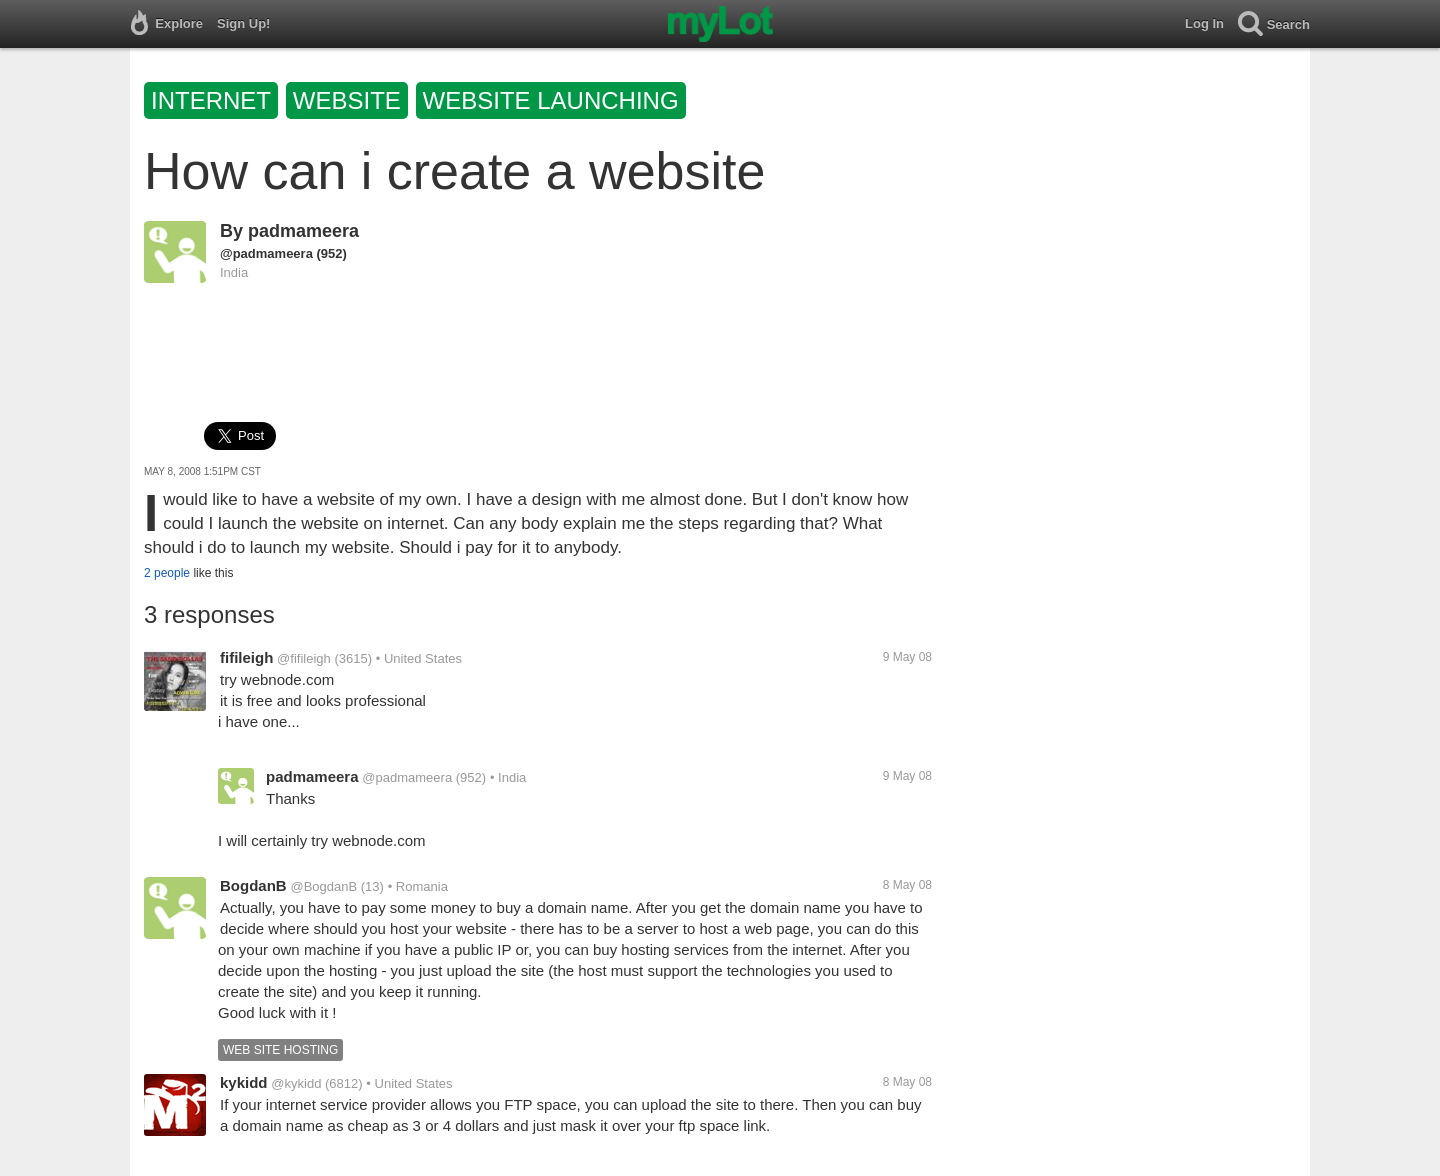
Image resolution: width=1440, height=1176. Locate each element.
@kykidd (296, 1083)
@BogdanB (323, 886)
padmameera (303, 231)
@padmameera (266, 253)
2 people (167, 573)
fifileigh (246, 657)
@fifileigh (304, 658)
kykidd (244, 1082)
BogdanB (253, 885)
